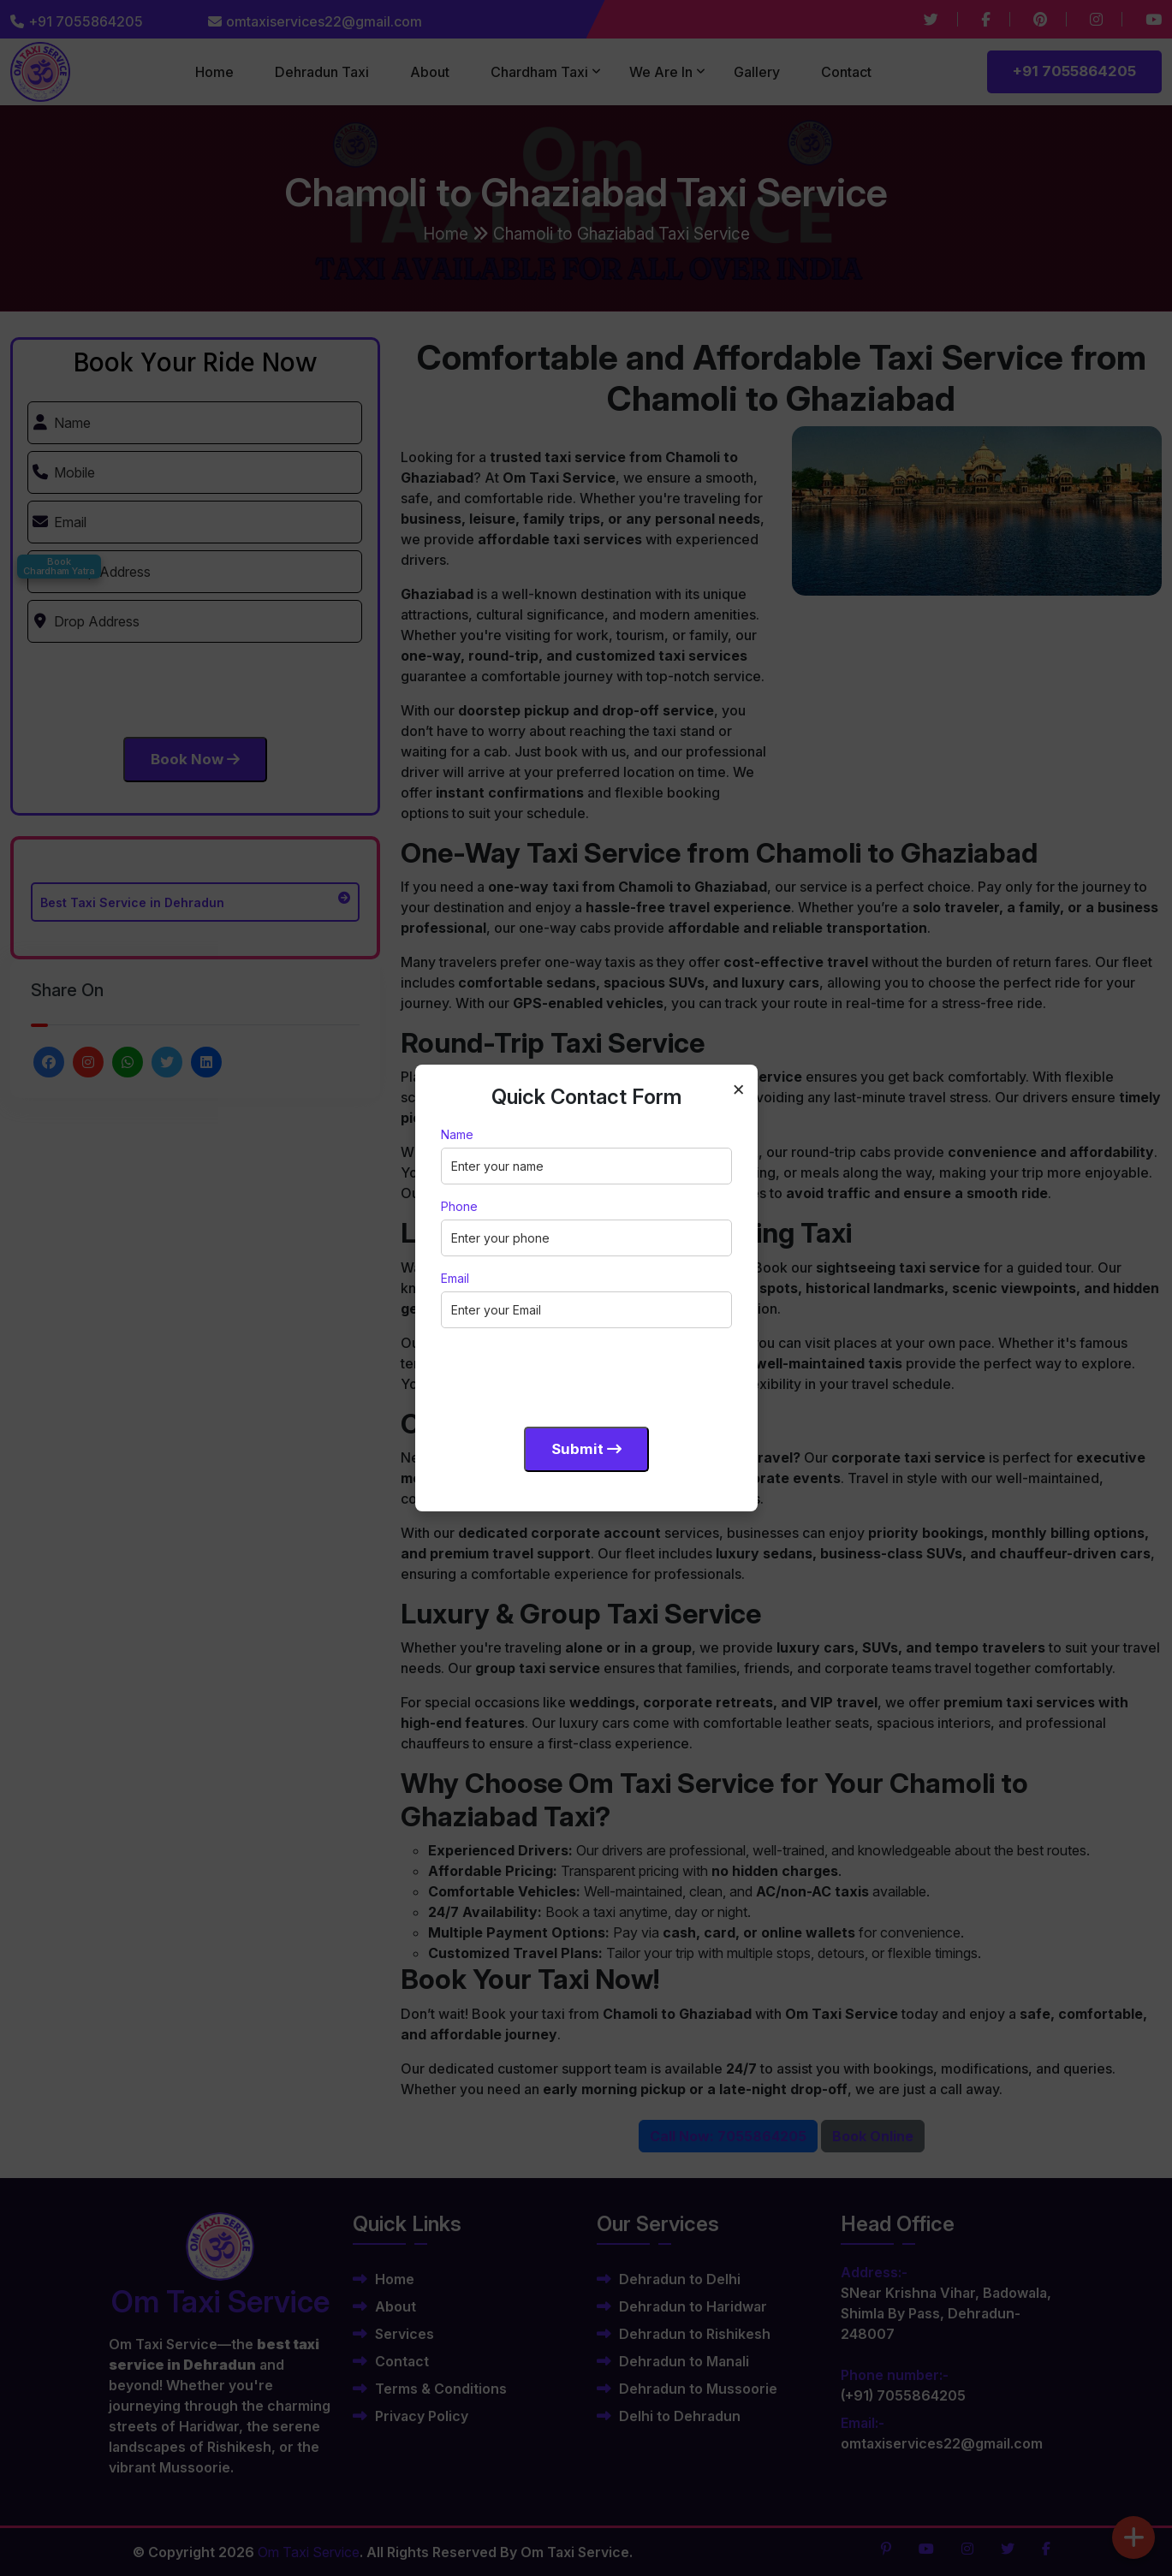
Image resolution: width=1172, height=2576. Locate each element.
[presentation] (571, 1374)
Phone (459, 1206)
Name (457, 1134)
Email (455, 1278)
